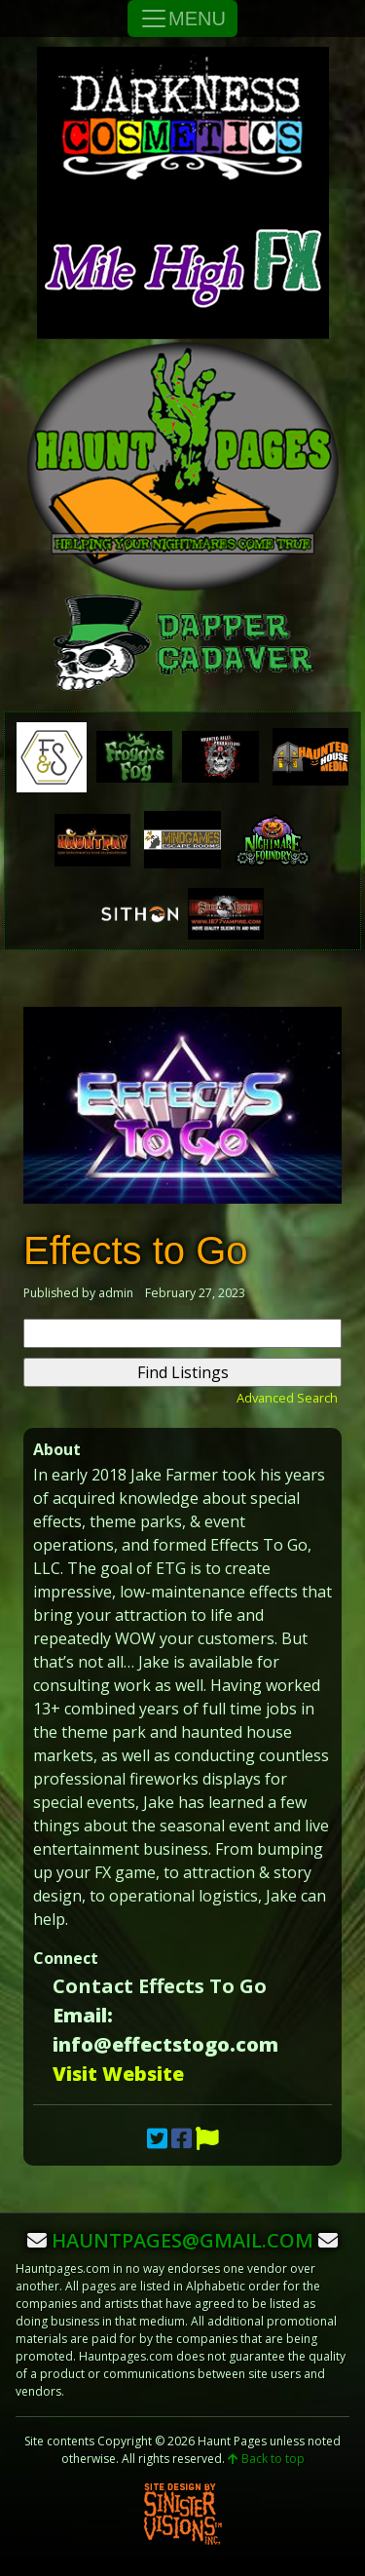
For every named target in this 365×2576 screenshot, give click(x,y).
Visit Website (118, 2073)
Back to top (266, 2458)
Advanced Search (287, 1397)
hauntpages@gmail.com (182, 2240)
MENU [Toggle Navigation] (182, 18)
